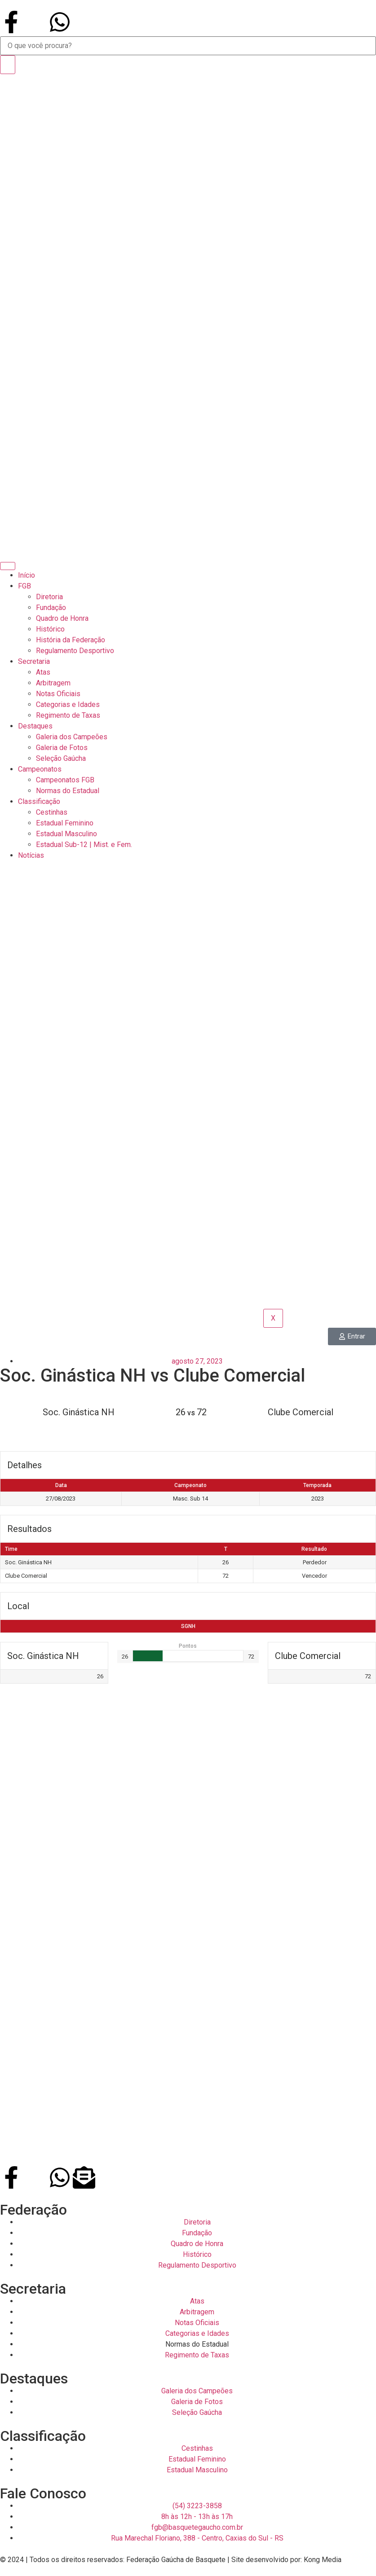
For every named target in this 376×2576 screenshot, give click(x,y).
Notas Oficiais (58, 693)
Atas (43, 672)
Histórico (50, 629)
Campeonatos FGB (65, 780)
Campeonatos (40, 769)
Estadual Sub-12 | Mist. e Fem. (84, 844)
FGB (24, 586)
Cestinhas (51, 812)
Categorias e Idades (68, 704)
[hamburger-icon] (7, 566)
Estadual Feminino (64, 823)
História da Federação (70, 640)
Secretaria (34, 661)
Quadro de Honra (62, 618)
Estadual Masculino (66, 833)
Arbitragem (53, 683)
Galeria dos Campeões (71, 737)
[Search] (7, 64)
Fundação (51, 607)
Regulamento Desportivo (75, 650)
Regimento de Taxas (68, 715)
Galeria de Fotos (62, 747)
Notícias (31, 855)
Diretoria (49, 596)
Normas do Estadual (67, 790)
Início (26, 575)
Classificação (39, 801)
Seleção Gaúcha (61, 758)
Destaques (35, 726)
